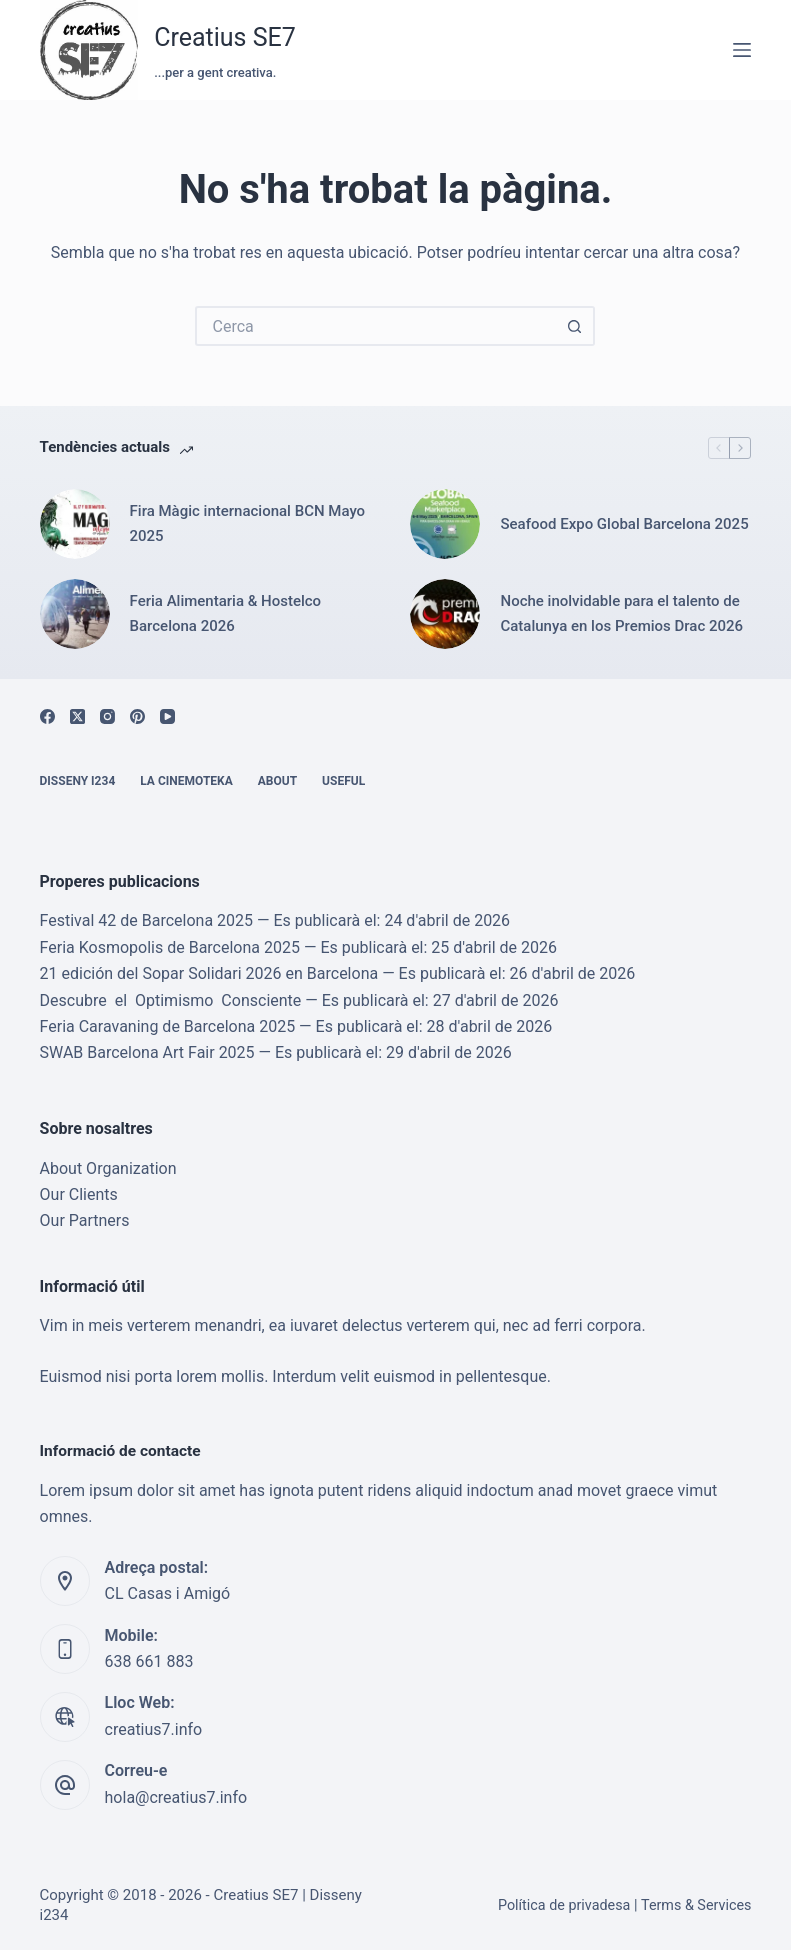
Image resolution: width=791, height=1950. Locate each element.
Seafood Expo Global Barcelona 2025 (624, 524)
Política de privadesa (564, 1905)
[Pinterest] (137, 716)
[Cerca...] (375, 326)
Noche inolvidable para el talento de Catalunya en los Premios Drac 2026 (621, 613)
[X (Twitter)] (77, 716)
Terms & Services (696, 1905)
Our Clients (79, 1194)
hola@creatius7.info (176, 1797)
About (277, 781)
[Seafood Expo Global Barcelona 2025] (445, 524)
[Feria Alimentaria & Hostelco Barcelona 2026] (75, 614)
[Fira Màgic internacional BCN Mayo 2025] (75, 524)
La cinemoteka (186, 781)
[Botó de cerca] (575, 326)
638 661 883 (149, 1661)
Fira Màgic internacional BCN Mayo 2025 (248, 523)
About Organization (108, 1168)
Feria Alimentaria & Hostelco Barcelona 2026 (226, 613)
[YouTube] (167, 716)
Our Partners (85, 1220)
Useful (343, 781)
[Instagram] (107, 716)
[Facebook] (47, 716)
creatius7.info (154, 1729)
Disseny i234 (78, 781)
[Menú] (742, 50)
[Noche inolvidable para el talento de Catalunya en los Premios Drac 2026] (445, 614)
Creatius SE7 (225, 37)
